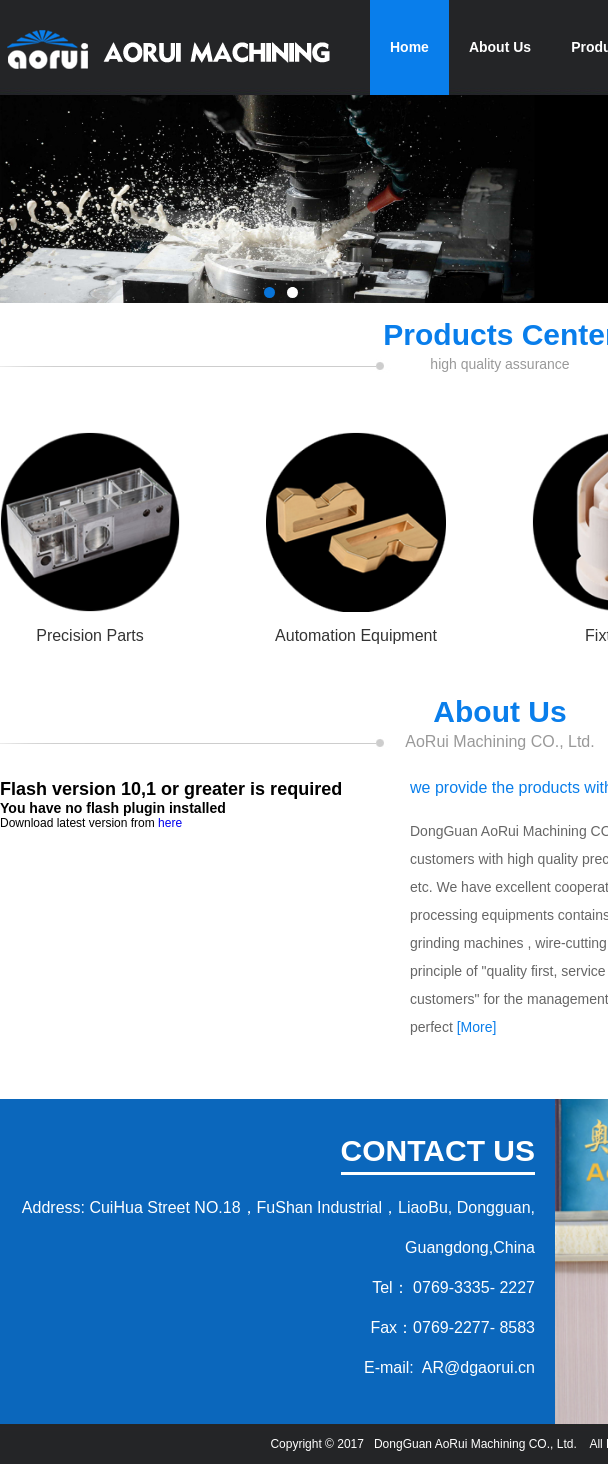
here (170, 823)
